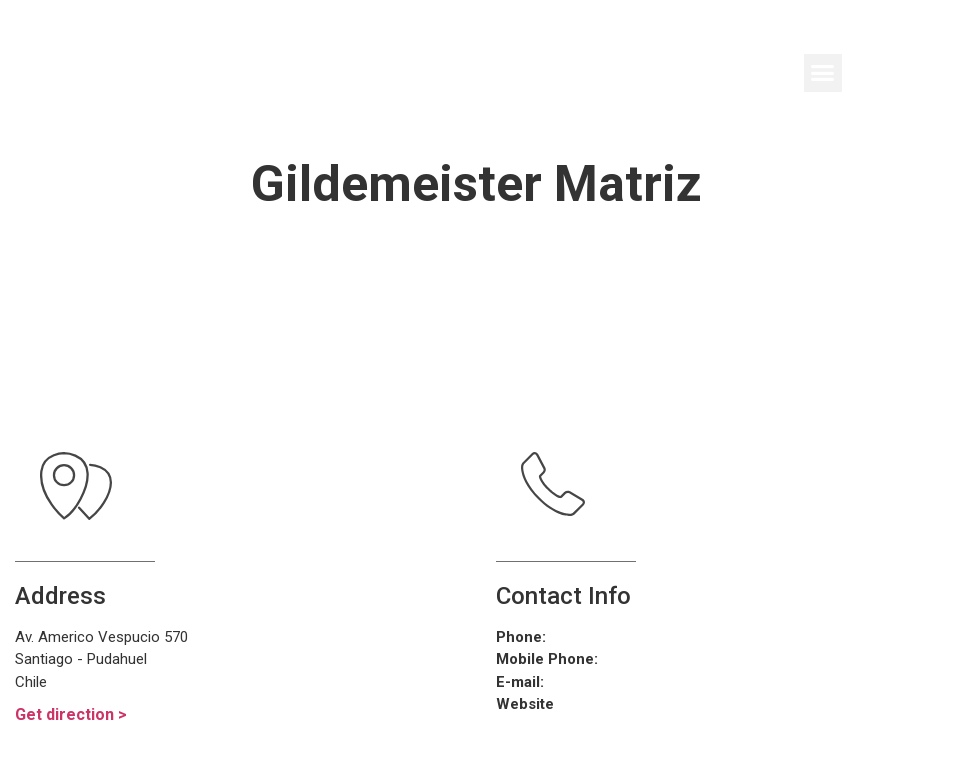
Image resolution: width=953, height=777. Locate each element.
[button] (823, 73)
